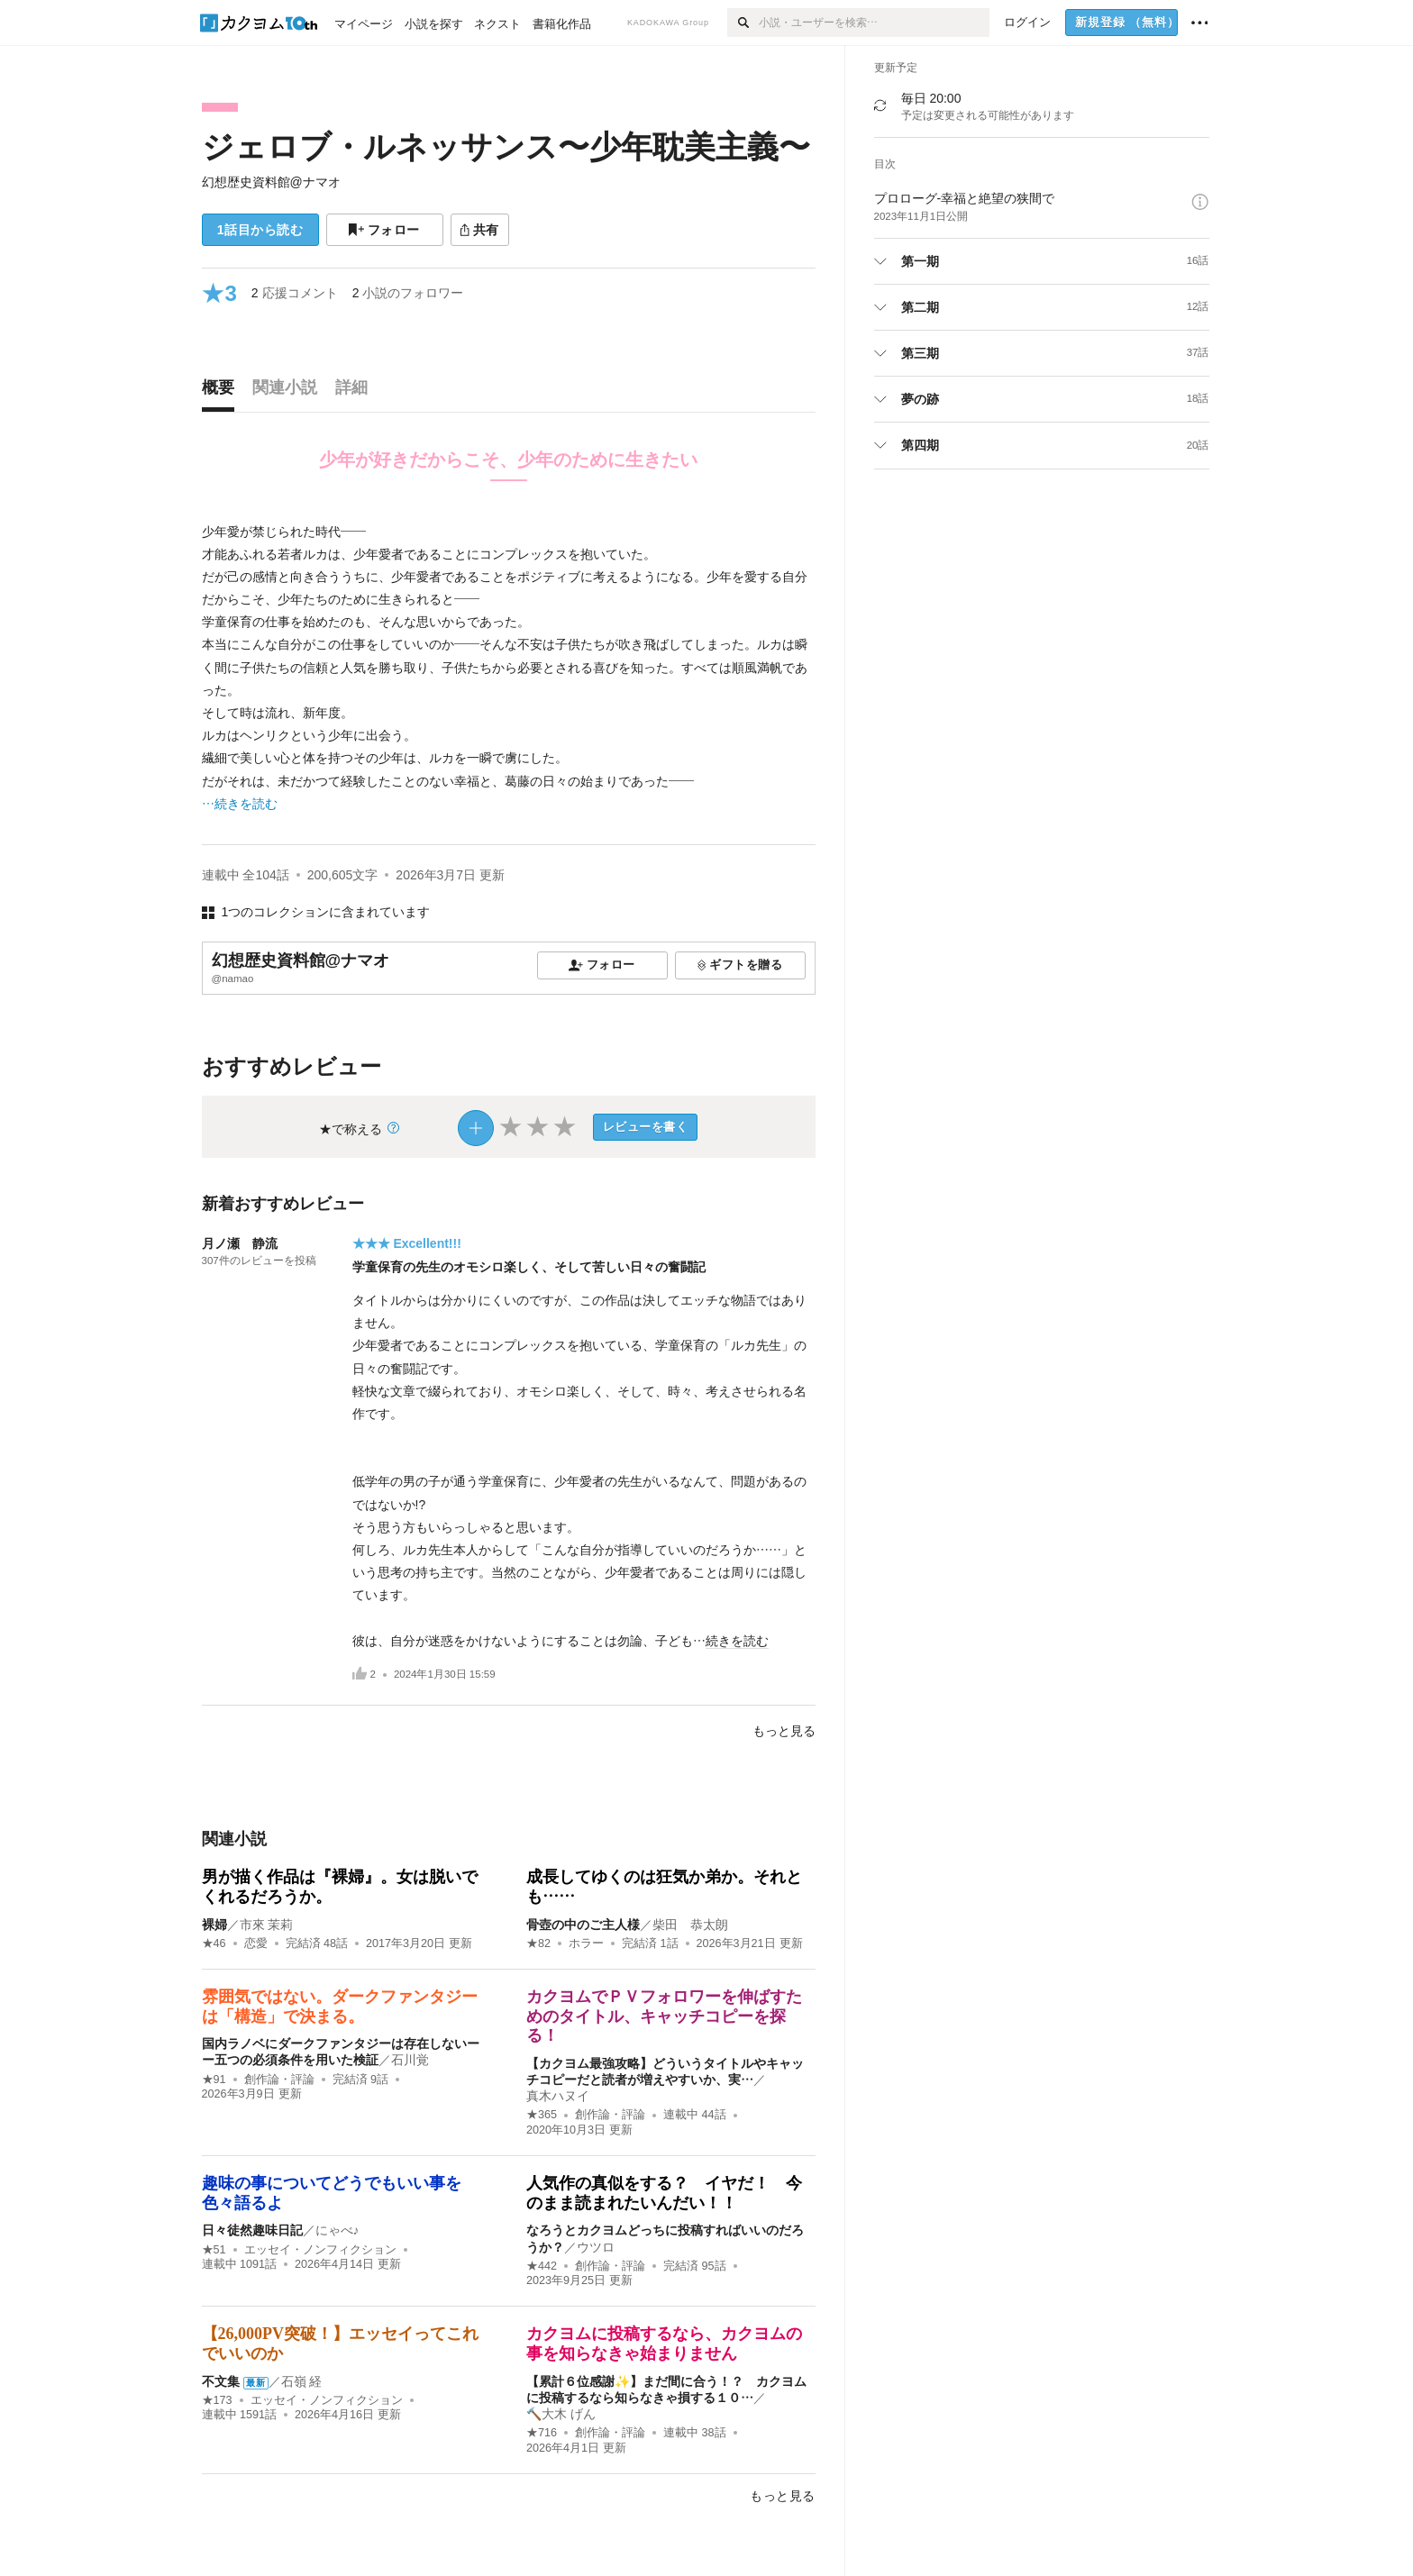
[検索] (743, 22)
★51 (214, 2250)
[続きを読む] (509, 668)
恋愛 (256, 1943)
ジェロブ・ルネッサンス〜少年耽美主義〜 (506, 146)
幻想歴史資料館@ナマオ (271, 182)
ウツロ (596, 2247)
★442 (541, 2266)
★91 (214, 2079)
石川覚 (410, 2060)
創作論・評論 (279, 2079)
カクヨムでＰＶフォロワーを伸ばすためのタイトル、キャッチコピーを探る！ (664, 2016)
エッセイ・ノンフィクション (320, 2250)
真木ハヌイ (557, 2096)
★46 (214, 1943)
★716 (541, 2432)
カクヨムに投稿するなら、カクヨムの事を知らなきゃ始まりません (664, 2343)
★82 (538, 1943)
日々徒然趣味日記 (252, 2230)
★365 (541, 2114)
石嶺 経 (302, 2381)
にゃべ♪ (337, 2230)
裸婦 (214, 1924)
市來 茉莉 (267, 1924)
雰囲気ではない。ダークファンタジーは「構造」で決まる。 (340, 2006)
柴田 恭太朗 (690, 1924)
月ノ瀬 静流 (240, 1243)
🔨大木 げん (561, 2414)
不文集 (221, 2381)
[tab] (222, 392)
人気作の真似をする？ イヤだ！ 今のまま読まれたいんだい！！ (664, 2193)
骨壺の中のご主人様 (583, 1924)
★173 (217, 2400)
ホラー (586, 1943)
